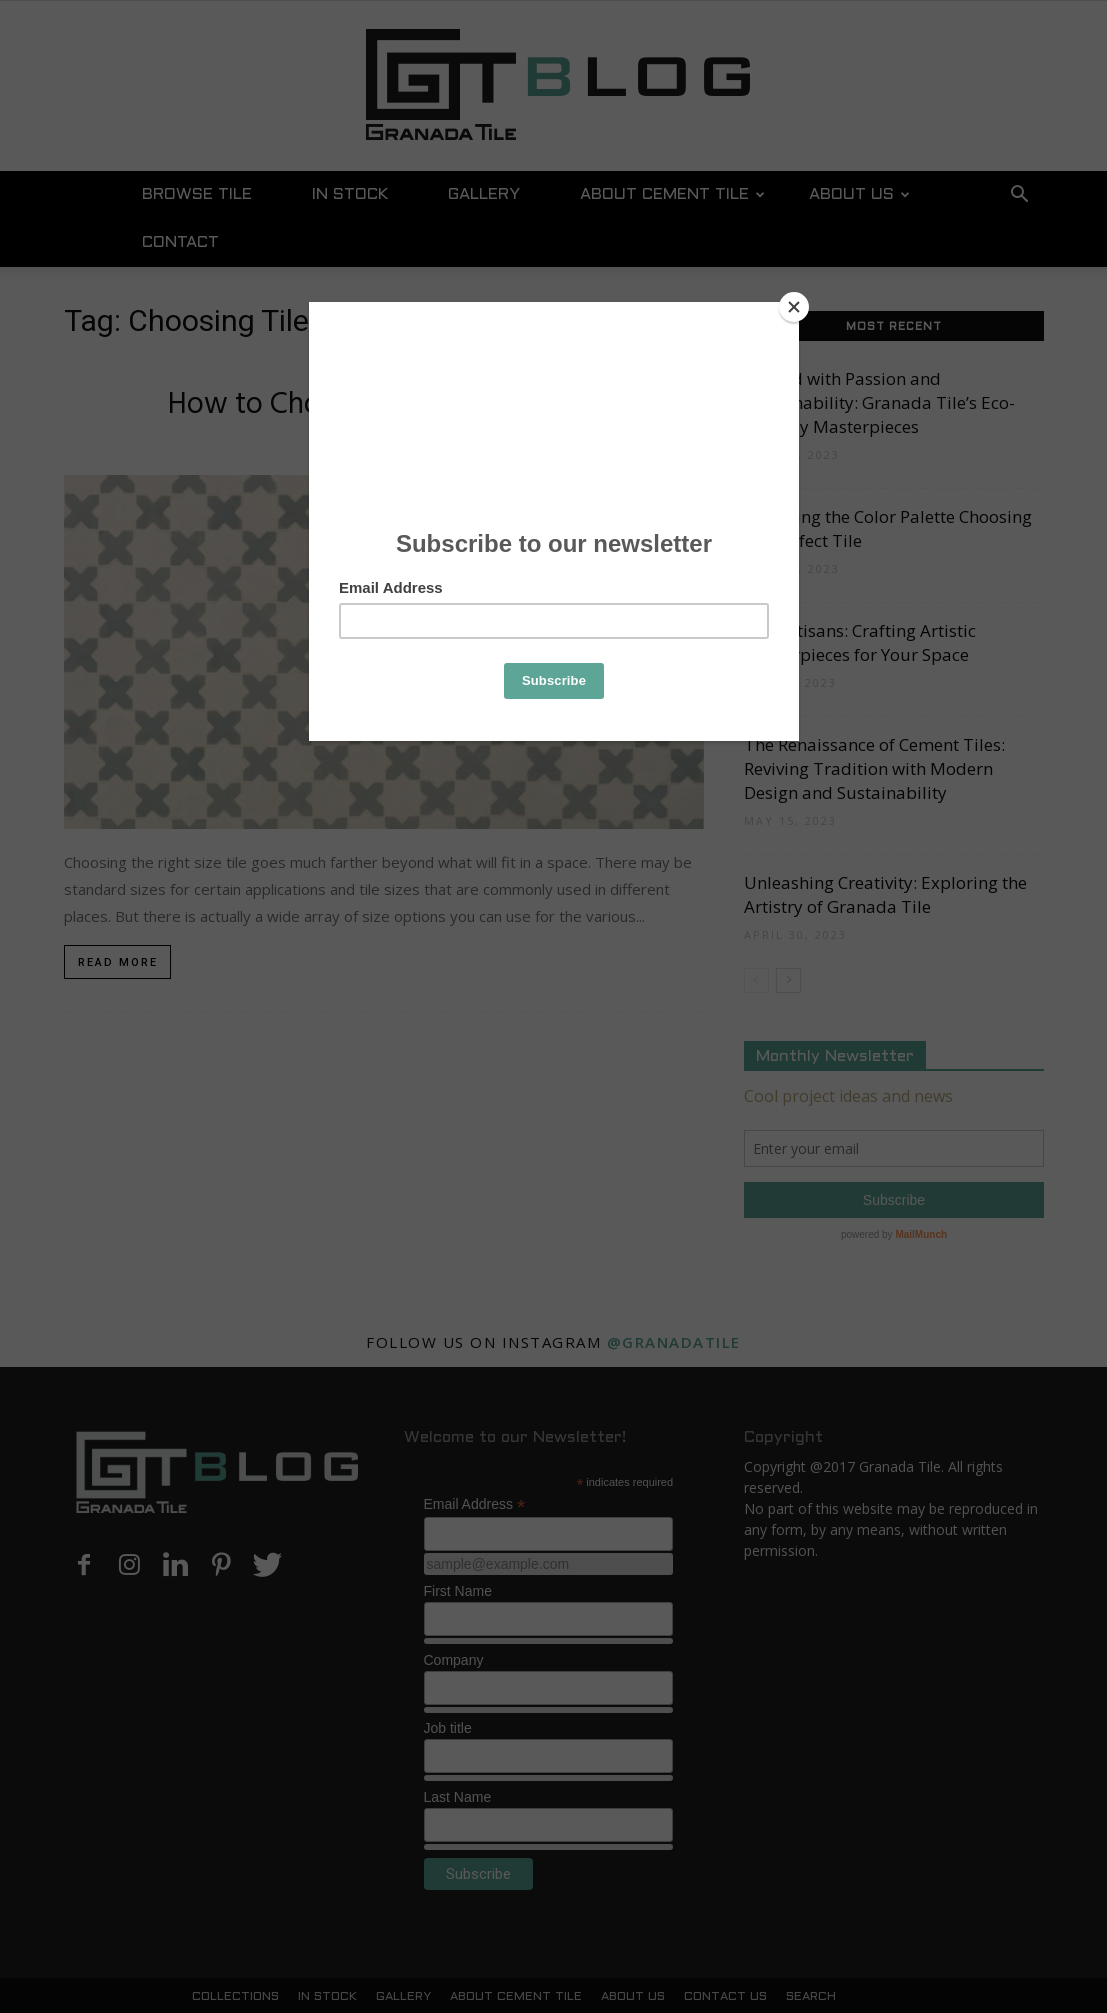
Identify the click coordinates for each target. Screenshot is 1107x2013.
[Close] (794, 307)
